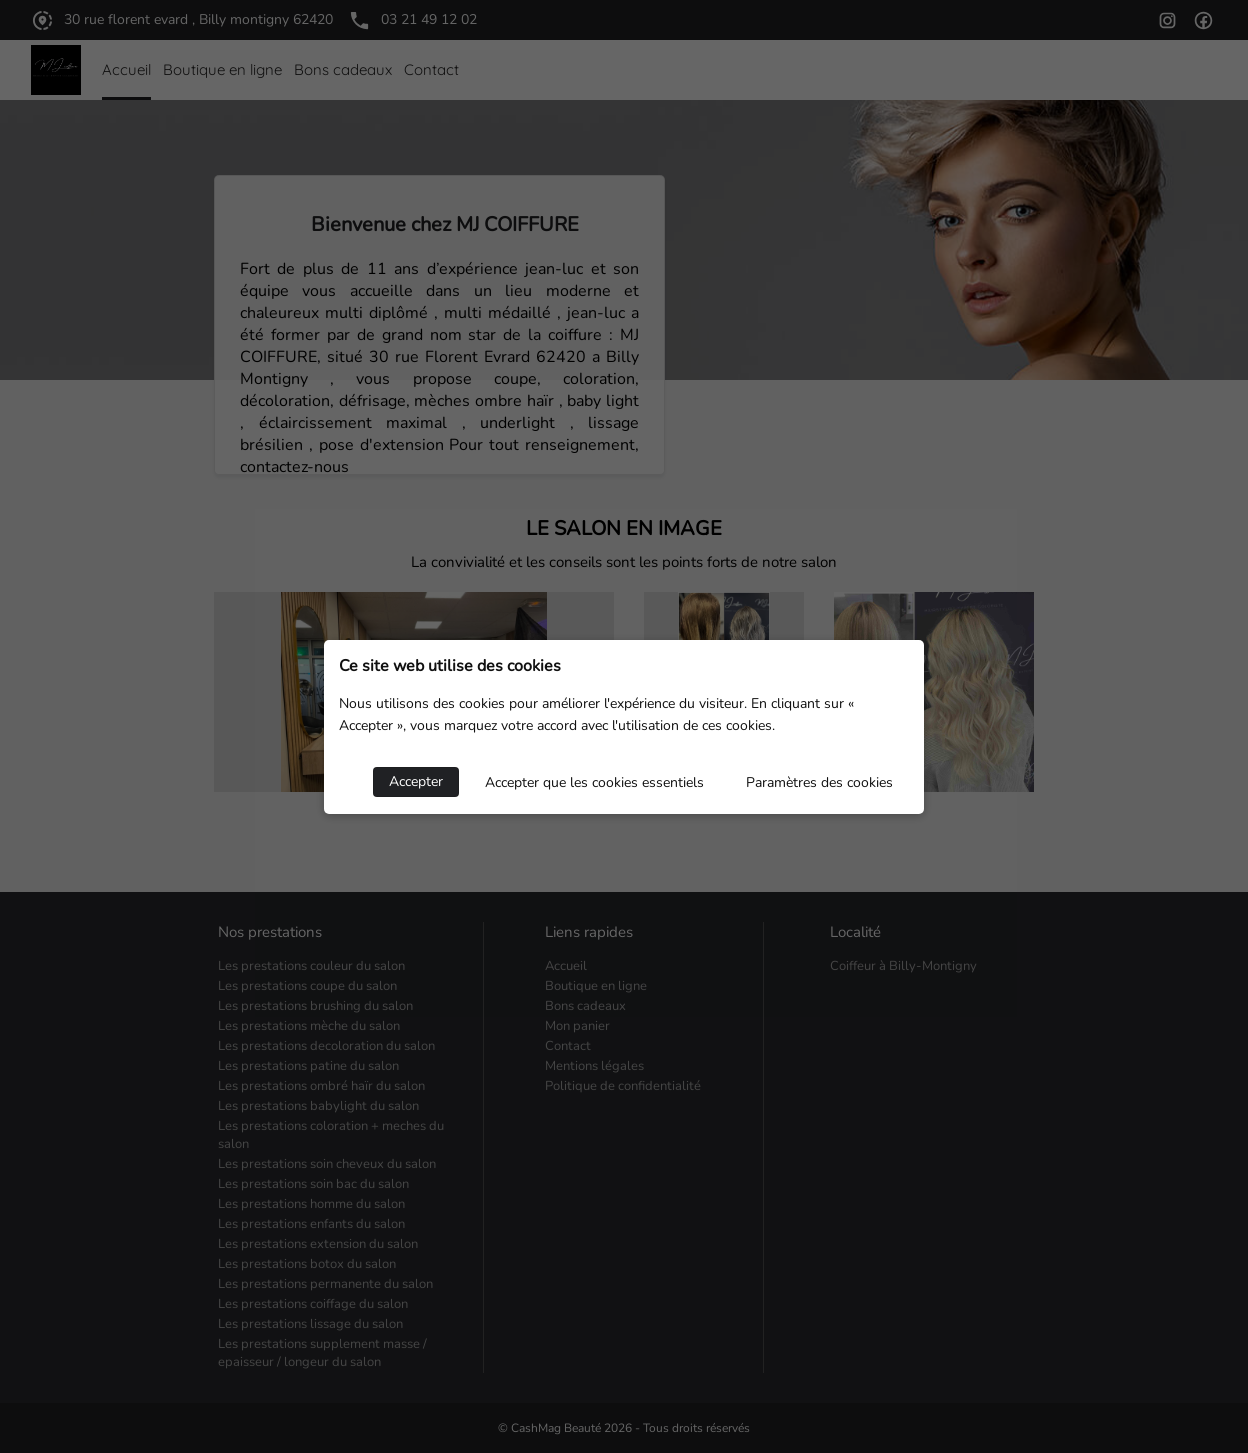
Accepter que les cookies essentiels (594, 782)
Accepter (416, 781)
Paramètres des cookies (819, 782)
